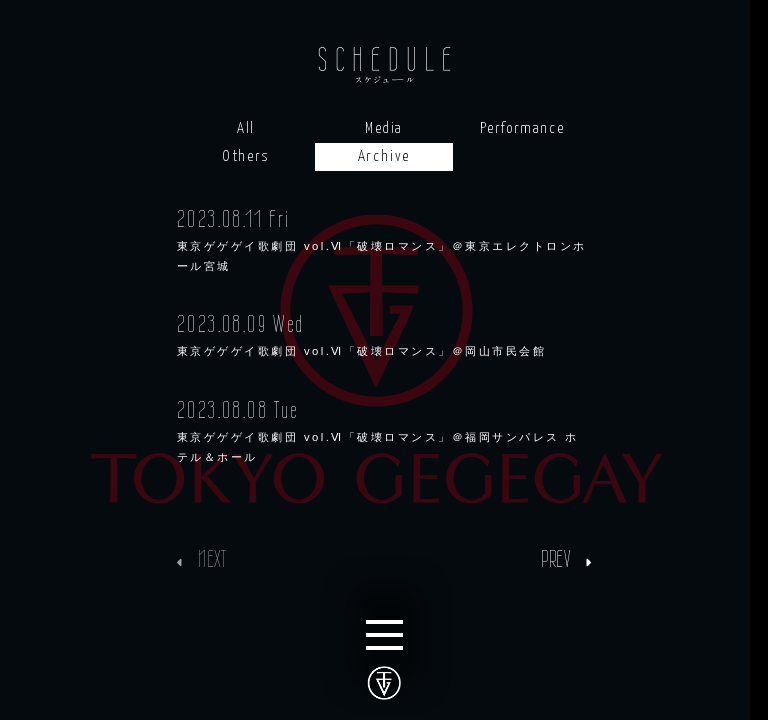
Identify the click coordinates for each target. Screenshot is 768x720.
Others (246, 156)
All (246, 128)
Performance (522, 128)
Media (384, 128)
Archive (384, 156)
